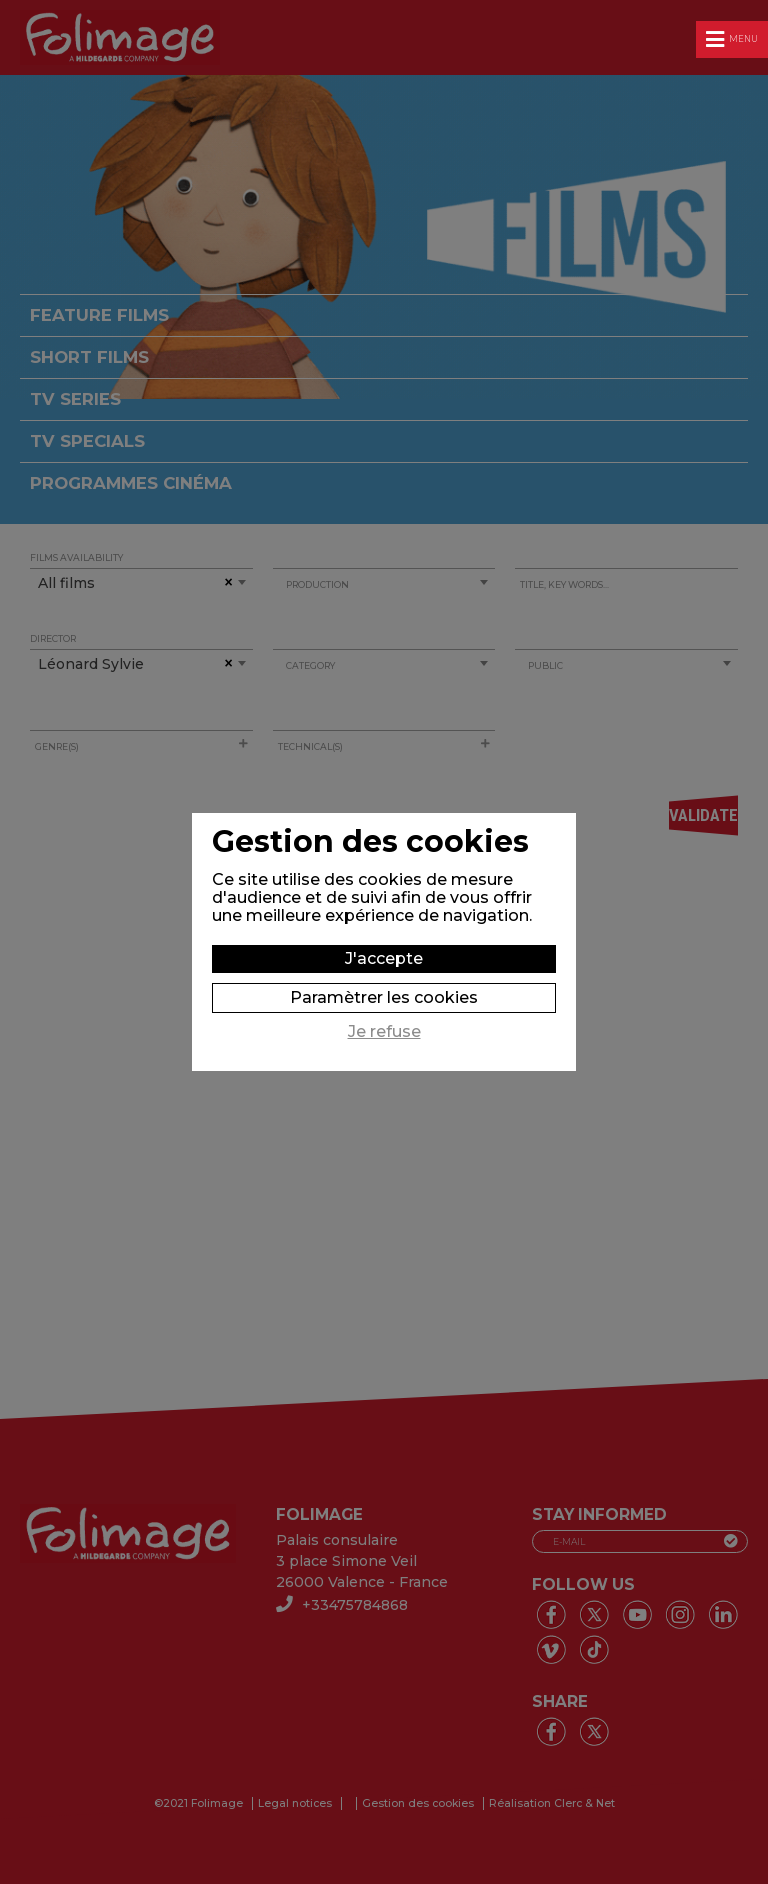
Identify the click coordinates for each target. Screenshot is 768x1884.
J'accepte (384, 958)
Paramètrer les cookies (384, 997)
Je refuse (384, 1032)
